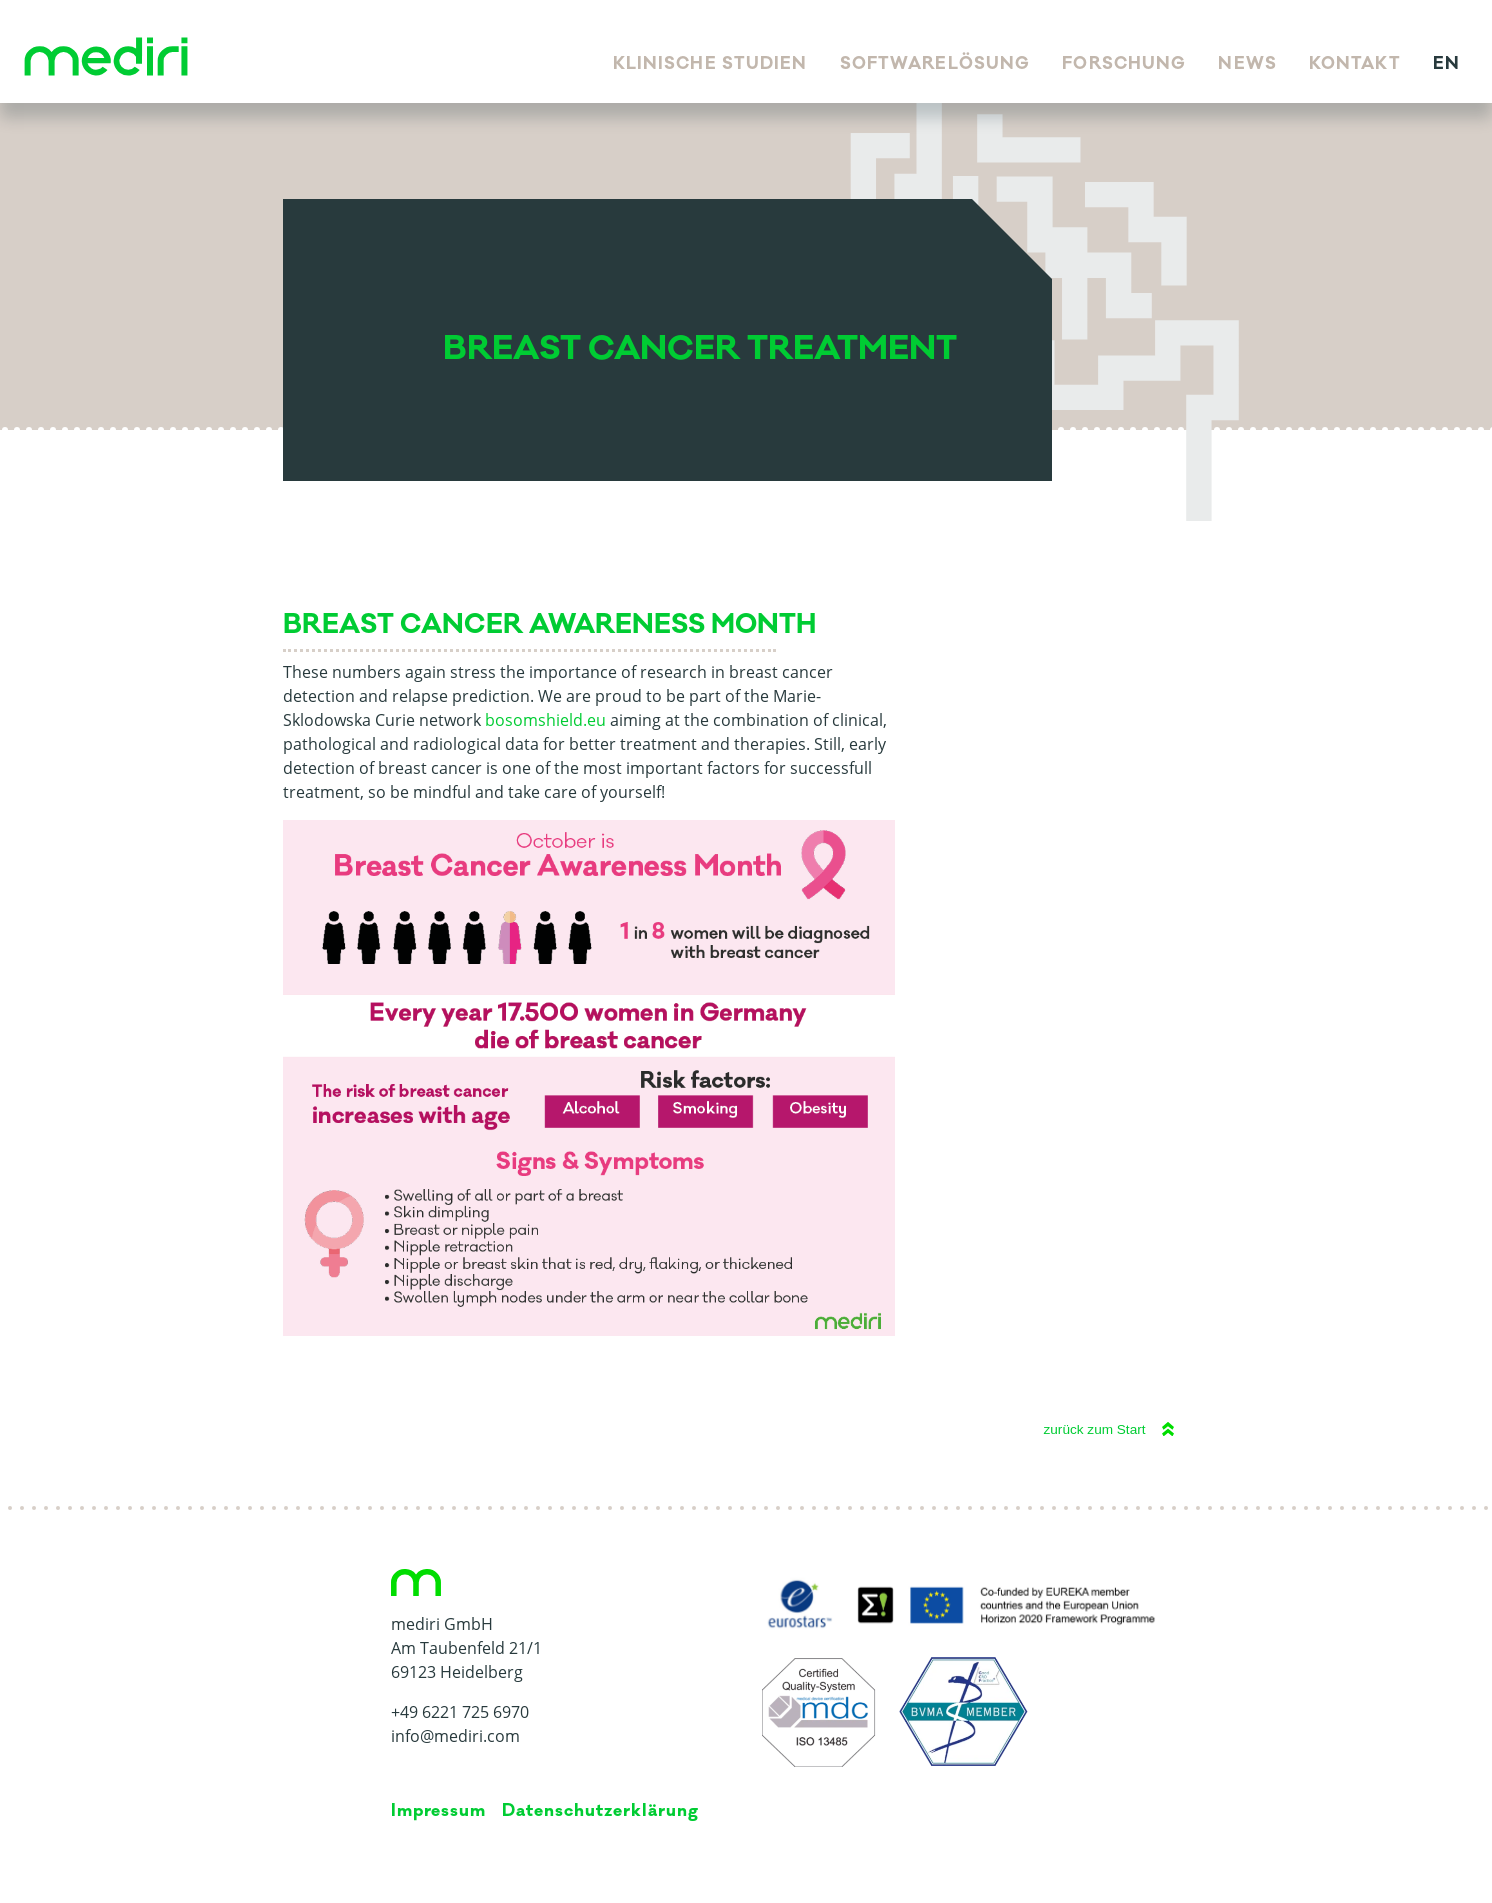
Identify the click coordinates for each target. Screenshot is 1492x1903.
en (1446, 64)
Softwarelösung (935, 64)
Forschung (1124, 64)
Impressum (439, 1811)
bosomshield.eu (545, 720)
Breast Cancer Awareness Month (549, 624)
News (1247, 64)
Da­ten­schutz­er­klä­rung (600, 1811)
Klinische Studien (710, 64)
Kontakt (1355, 64)
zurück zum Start (1095, 1429)
